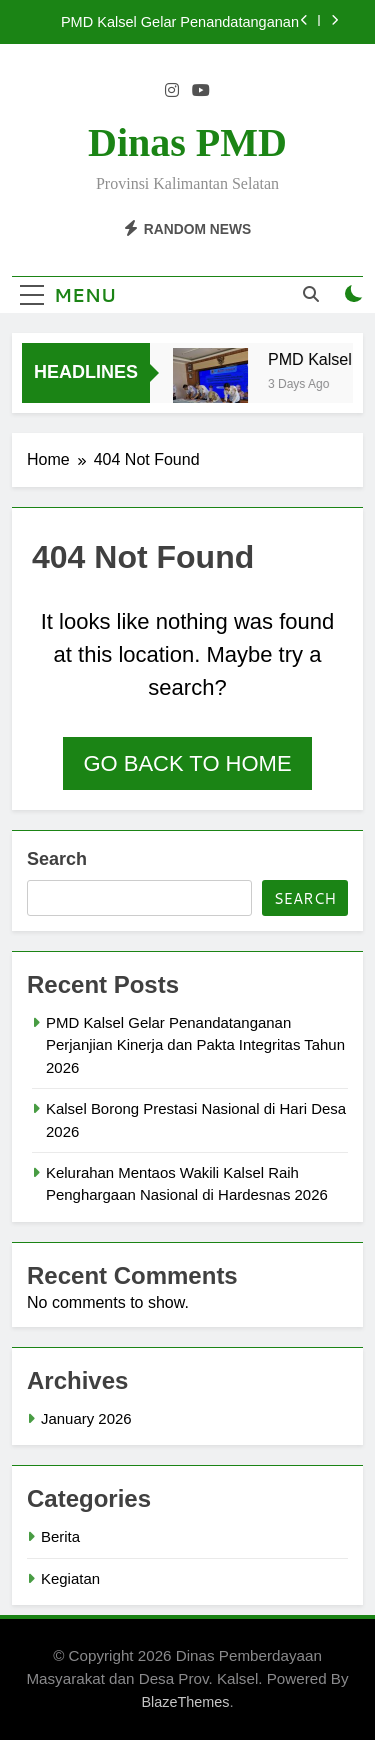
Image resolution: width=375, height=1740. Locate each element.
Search (57, 859)
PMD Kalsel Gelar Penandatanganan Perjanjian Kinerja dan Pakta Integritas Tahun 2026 (175, 22)
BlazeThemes (185, 1702)
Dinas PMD (187, 142)
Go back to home (187, 763)
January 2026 (86, 1418)
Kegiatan (70, 1578)
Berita (60, 1536)
